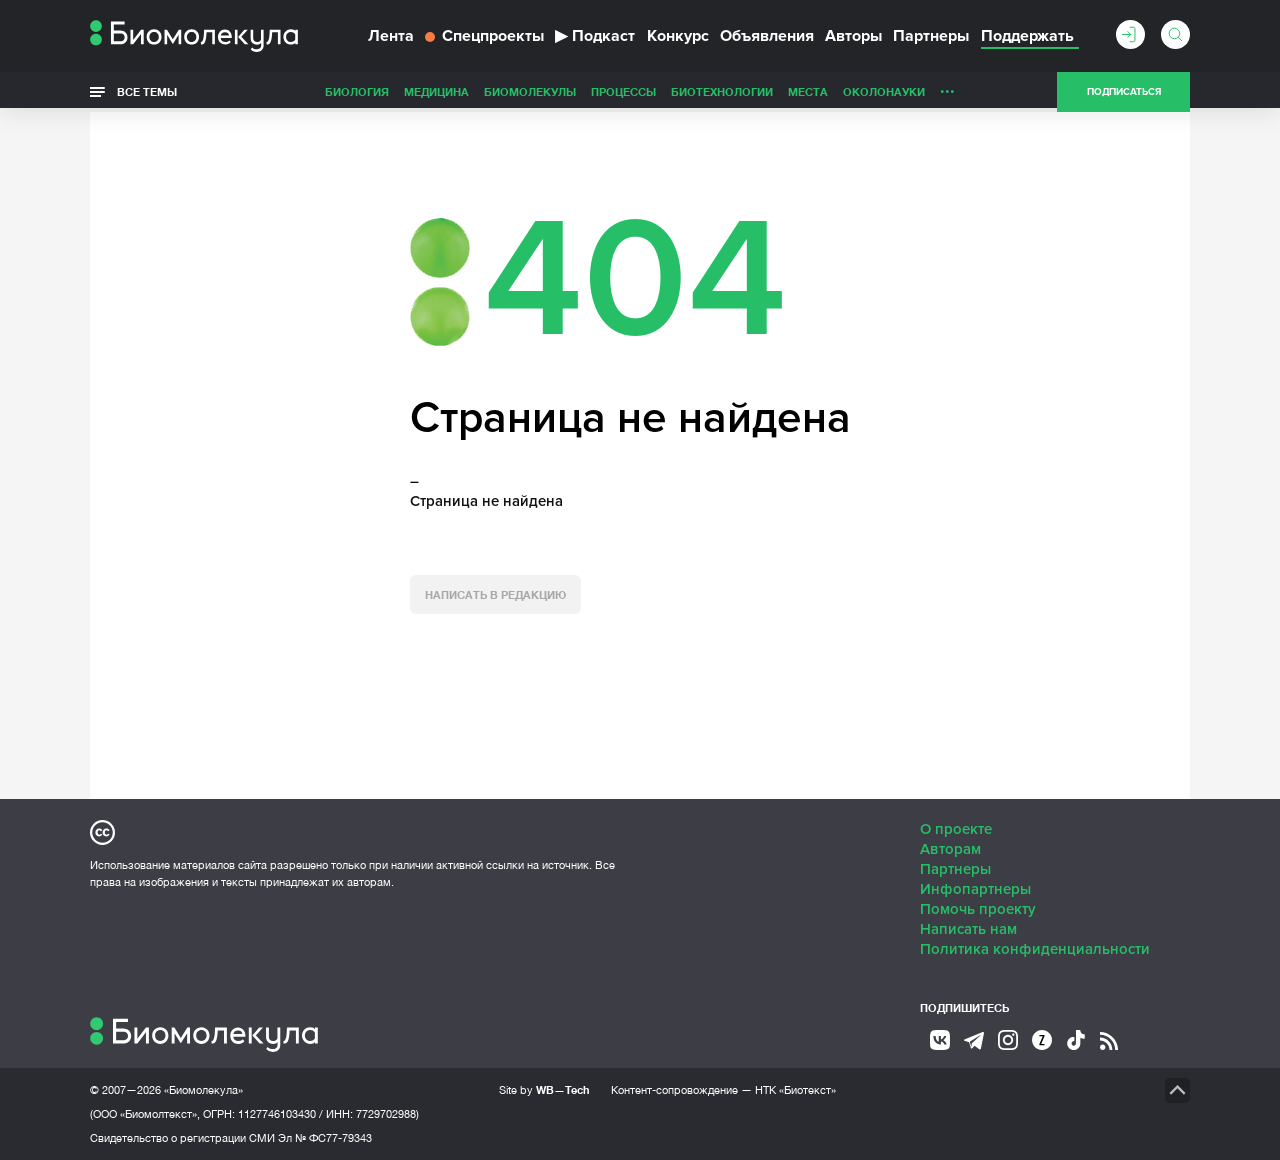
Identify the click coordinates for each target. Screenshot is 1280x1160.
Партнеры (931, 36)
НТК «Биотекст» (795, 1090)
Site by (544, 1089)
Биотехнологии (722, 91)
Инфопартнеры (975, 889)
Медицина (436, 91)
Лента (391, 36)
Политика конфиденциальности (1035, 949)
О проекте (956, 829)
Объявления (767, 36)
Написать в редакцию (495, 594)
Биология (357, 91)
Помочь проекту (978, 909)
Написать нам (968, 929)
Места (808, 91)
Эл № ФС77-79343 (325, 1138)
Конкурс (678, 36)
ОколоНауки (884, 91)
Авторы (853, 36)
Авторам (950, 849)
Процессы (623, 91)
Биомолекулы (530, 91)
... (947, 87)
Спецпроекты (484, 36)
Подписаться (1124, 92)
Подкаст (595, 36)
